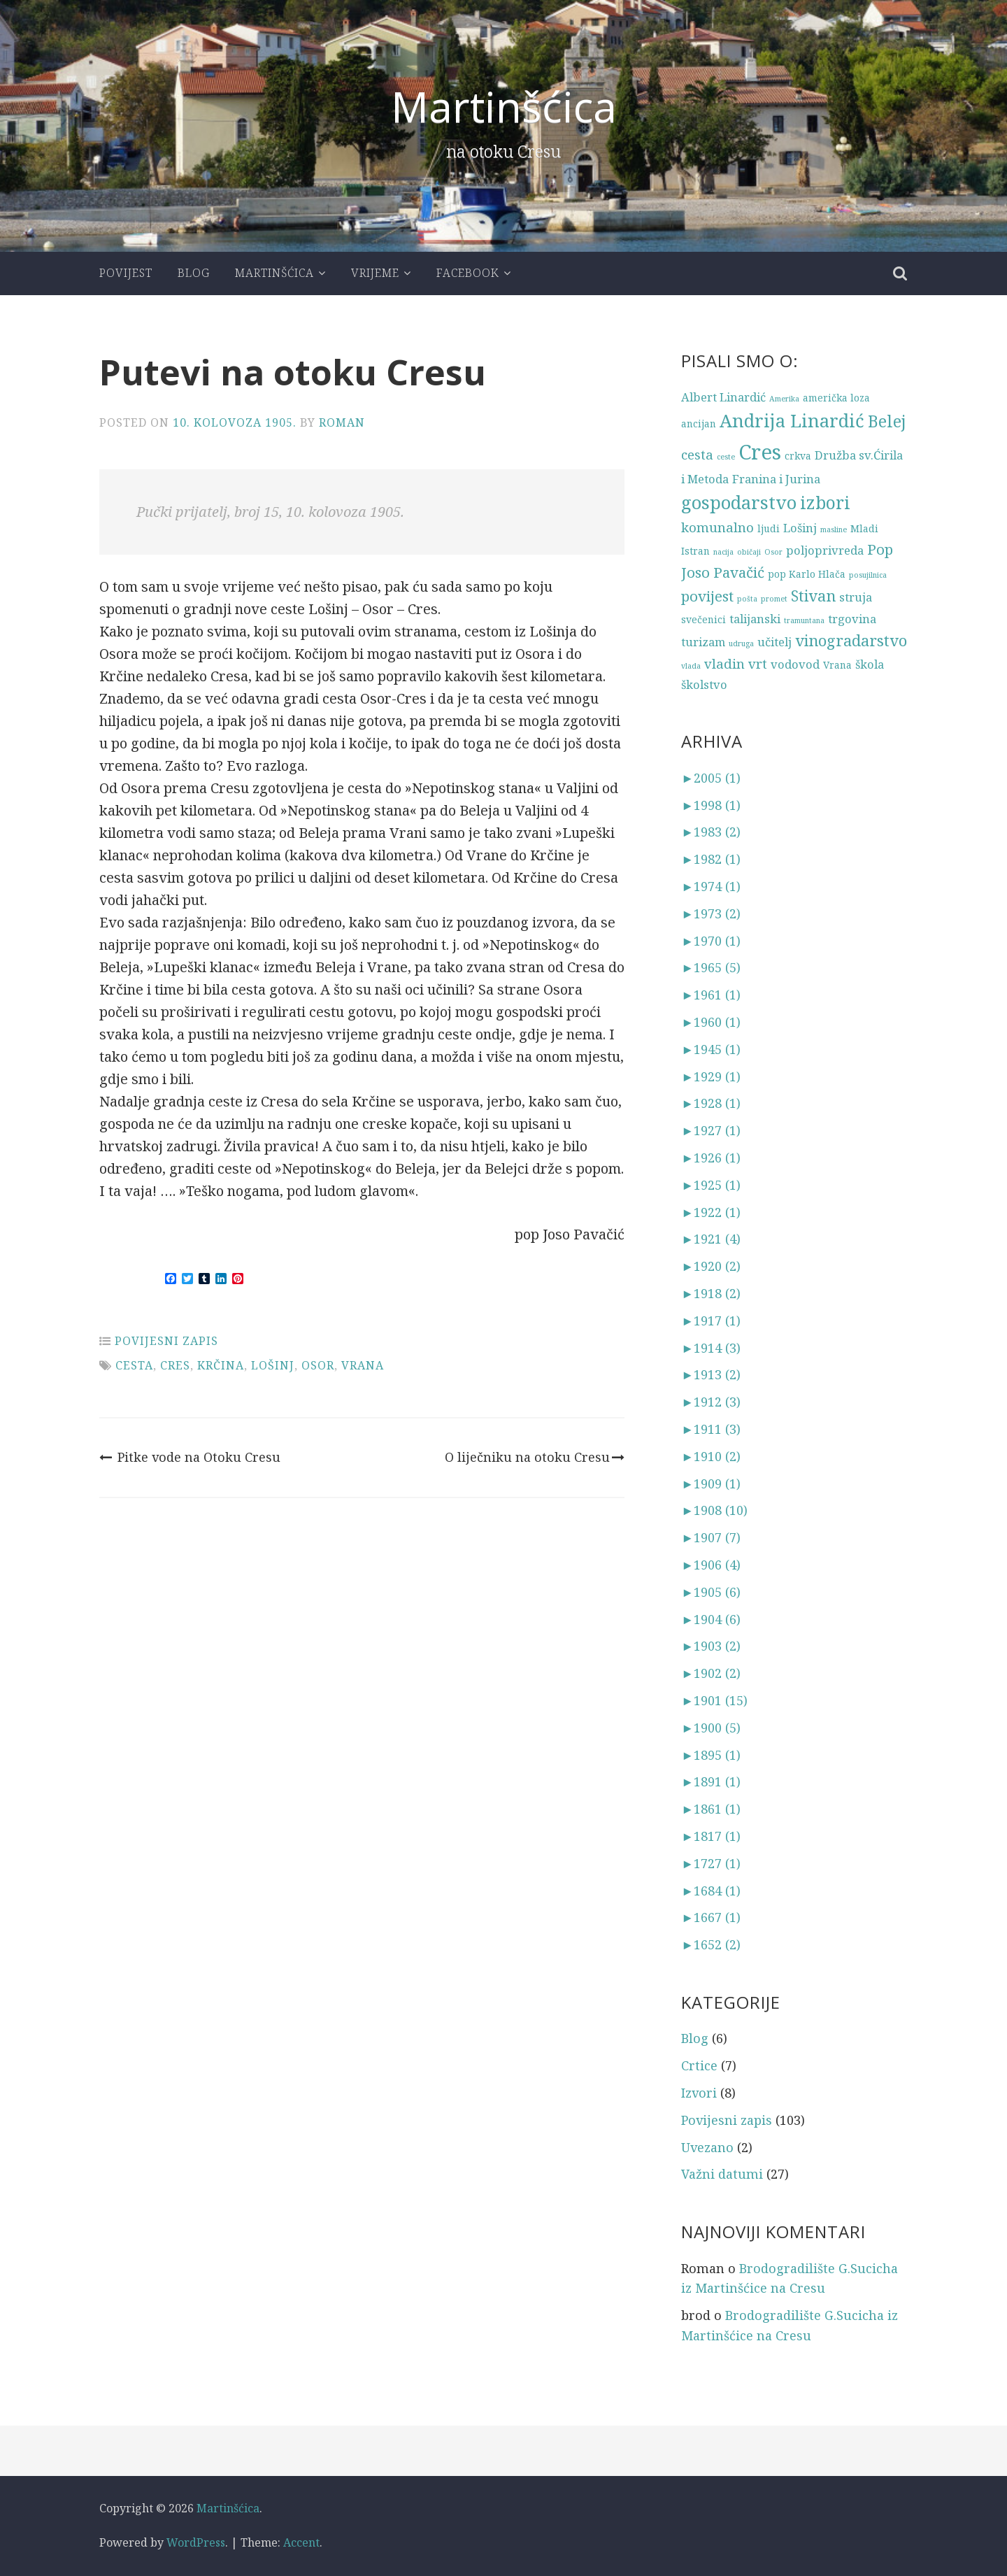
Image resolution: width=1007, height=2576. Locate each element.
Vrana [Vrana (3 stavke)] (837, 664)
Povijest (125, 272)
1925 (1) (711, 1184)
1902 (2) (711, 1673)
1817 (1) (711, 1836)
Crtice (699, 2065)
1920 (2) (711, 1266)
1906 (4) (711, 1564)
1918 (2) (711, 1293)
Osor (317, 1365)
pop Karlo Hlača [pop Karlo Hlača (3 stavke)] (806, 574)
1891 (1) (711, 1781)
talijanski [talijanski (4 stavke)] (754, 619)
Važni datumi (722, 2173)
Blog (194, 272)
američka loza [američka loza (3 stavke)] (836, 397)
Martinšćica (504, 107)
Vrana (362, 1365)
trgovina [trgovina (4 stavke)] (852, 619)
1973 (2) (711, 913)
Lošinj (272, 1365)
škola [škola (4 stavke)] (869, 664)
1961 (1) (711, 994)
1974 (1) (711, 886)
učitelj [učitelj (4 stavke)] (774, 642)
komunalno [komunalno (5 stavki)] (717, 527)
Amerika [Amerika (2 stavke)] (784, 399)
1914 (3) (711, 1347)
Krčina (220, 1365)
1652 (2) (711, 1944)
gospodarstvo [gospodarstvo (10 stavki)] (739, 502)
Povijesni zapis (166, 1341)
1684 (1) (711, 1890)
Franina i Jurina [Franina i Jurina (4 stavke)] (776, 479)
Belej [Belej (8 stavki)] (887, 421)
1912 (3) (711, 1401)
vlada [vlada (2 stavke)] (691, 666)
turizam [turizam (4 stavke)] (703, 642)
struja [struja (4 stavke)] (855, 597)
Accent (301, 2542)
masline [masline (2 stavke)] (833, 529)
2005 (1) (711, 777)
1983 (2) (711, 831)
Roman (342, 422)
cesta (134, 1365)
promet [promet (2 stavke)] (774, 599)
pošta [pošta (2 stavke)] (747, 599)
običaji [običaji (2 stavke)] (749, 552)
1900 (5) (711, 1727)
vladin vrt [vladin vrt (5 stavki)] (735, 663)
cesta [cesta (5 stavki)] (697, 454)
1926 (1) (711, 1157)
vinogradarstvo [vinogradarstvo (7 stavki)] (851, 640)
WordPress (195, 2542)
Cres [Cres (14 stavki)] (759, 452)
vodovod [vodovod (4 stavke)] (795, 664)
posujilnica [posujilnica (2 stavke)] (868, 575)
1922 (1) (711, 1212)
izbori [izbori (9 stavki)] (825, 502)
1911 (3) (711, 1429)
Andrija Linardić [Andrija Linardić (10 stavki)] (792, 420)
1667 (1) (711, 1917)
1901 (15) (714, 1700)
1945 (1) (711, 1049)
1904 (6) (711, 1619)
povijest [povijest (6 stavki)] (707, 596)
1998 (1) (711, 805)
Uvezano (707, 2147)
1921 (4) (711, 1238)
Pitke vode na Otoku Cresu (189, 1457)
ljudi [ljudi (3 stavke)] (768, 528)
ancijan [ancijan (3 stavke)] (698, 423)
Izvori (699, 2092)
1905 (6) (711, 1592)
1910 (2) (711, 1456)
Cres (175, 1365)
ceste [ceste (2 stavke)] (726, 457)
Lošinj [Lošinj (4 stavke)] (800, 528)
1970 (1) (711, 940)
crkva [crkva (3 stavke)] (798, 455)
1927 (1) (711, 1130)
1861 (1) (711, 1808)
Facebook (467, 272)
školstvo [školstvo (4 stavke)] (704, 684)
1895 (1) (711, 1754)
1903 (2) (711, 1645)
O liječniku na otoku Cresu (534, 1457)
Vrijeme (375, 272)
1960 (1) (711, 1021)
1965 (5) (711, 967)
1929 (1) (711, 1076)
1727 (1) (711, 1863)
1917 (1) (711, 1320)
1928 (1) (711, 1103)
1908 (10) (714, 1510)
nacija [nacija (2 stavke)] (723, 552)
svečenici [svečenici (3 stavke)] (703, 619)
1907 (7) (711, 1537)
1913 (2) (711, 1374)
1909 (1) (711, 1483)
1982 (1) (711, 859)
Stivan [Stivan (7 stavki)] (813, 595)
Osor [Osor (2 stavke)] (773, 552)
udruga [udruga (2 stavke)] (741, 643)
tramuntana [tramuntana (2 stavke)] (804, 620)
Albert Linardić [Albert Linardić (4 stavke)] (723, 397)
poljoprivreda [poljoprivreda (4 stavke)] (825, 550)
